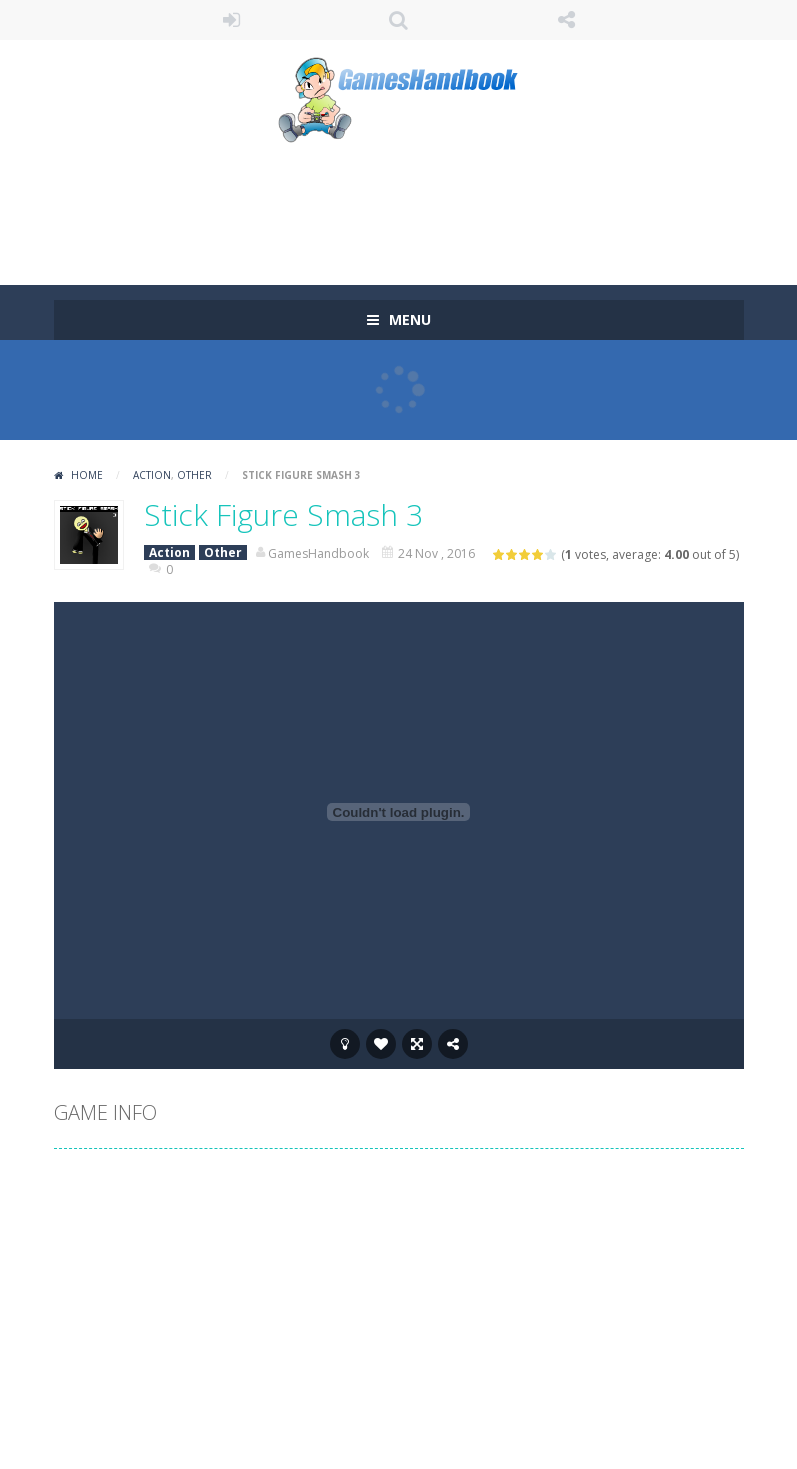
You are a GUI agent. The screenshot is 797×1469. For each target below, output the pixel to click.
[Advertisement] (418, 205)
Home (87, 475)
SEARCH (399, 20)
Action (152, 475)
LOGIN (231, 20)
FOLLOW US (566, 20)
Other (194, 475)
